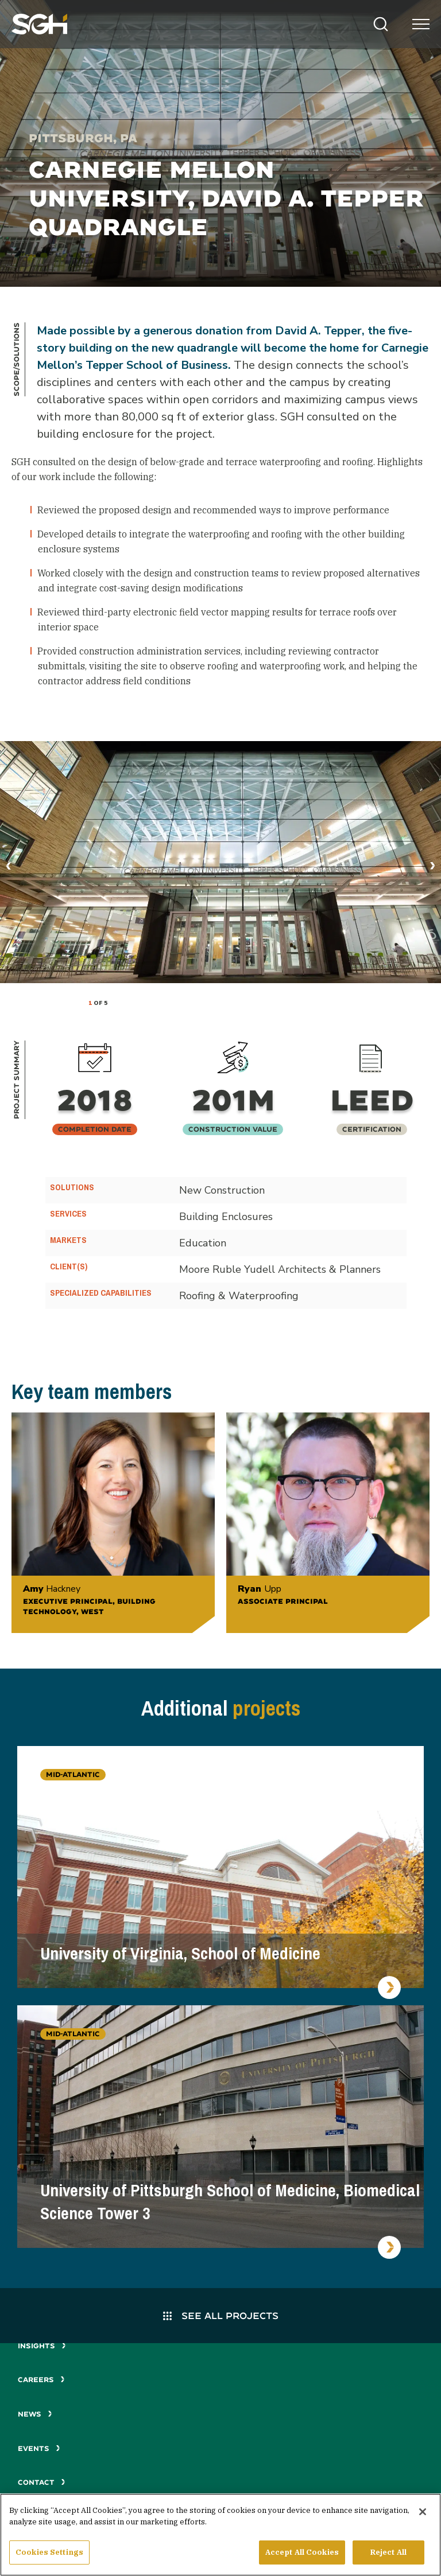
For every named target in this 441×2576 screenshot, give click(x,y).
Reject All (388, 2557)
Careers (41, 2379)
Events (39, 2448)
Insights (42, 2345)
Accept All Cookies (302, 2557)
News (35, 2414)
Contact (41, 2482)
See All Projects (220, 2315)
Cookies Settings (49, 2557)
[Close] (422, 2515)
